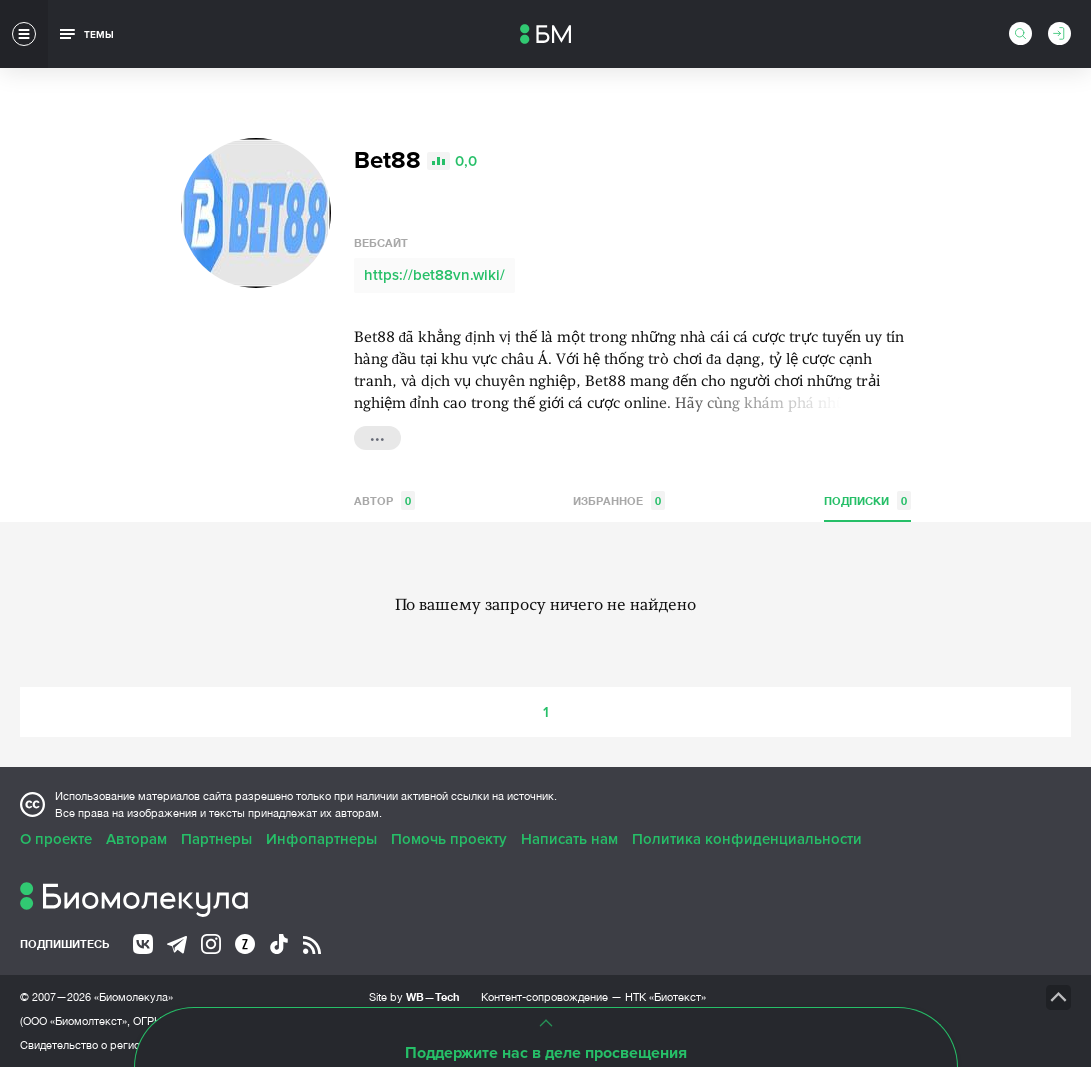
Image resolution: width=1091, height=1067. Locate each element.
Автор (384, 500)
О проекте (56, 839)
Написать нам (569, 839)
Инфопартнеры (321, 839)
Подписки (867, 500)
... (377, 436)
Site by (414, 996)
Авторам (136, 839)
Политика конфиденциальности (747, 839)
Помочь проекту (449, 839)
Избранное (619, 500)
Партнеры (216, 839)
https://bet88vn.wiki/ (434, 275)
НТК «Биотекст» (665, 997)
